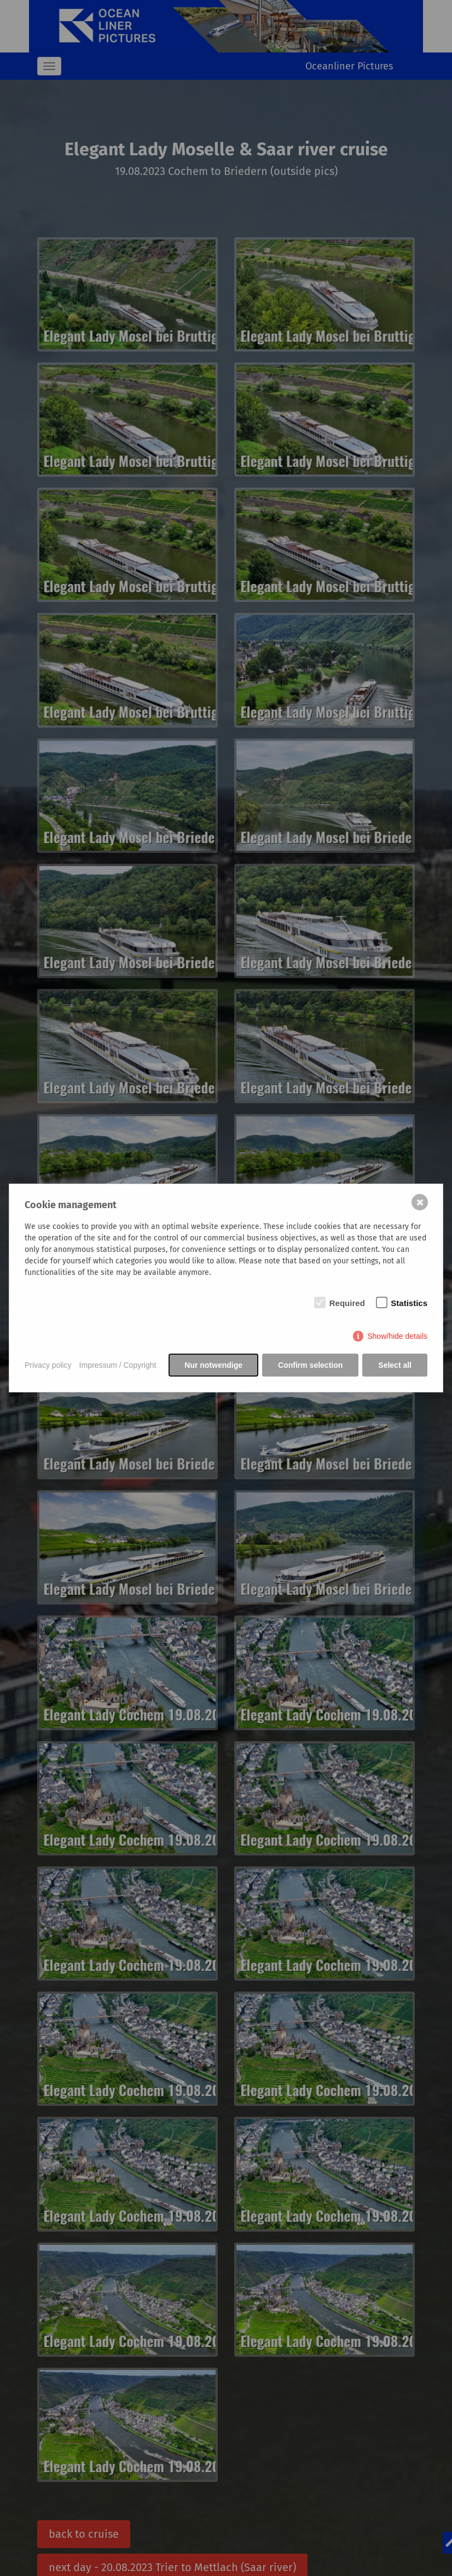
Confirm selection (310, 1365)
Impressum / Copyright (118, 1365)
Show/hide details (397, 1336)
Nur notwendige (213, 1365)
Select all (395, 1365)
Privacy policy (48, 1365)
